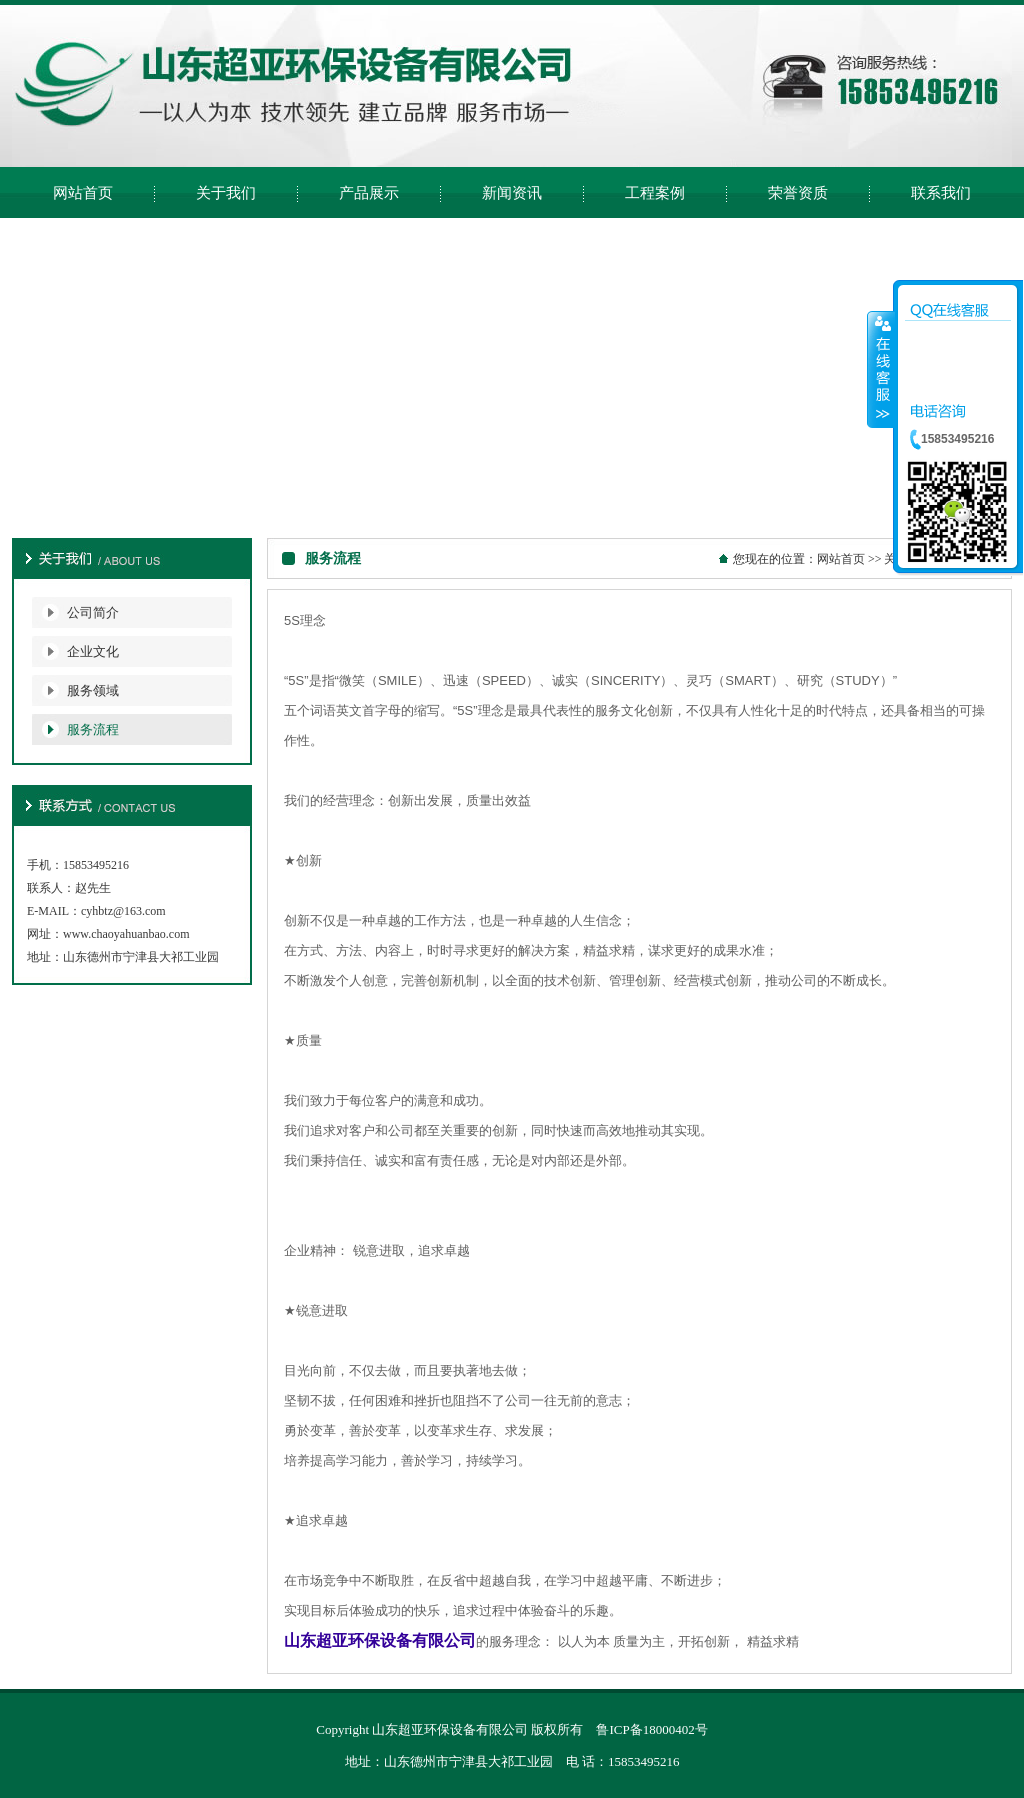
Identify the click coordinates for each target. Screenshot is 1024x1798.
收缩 (881, 369)
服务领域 (93, 690)
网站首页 (841, 559)
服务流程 (93, 729)
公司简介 (93, 612)
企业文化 (93, 651)
